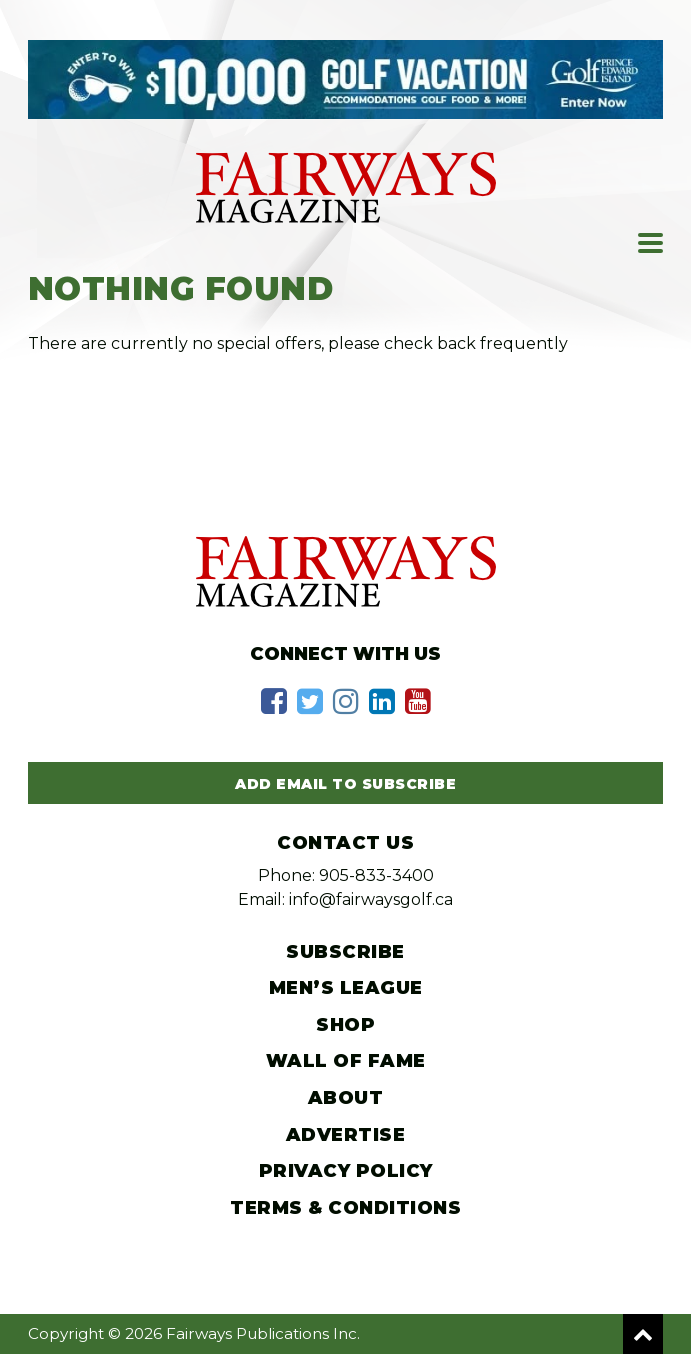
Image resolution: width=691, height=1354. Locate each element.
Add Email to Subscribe (345, 784)
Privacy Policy (346, 1171)
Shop (345, 1025)
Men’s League (346, 988)
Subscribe (345, 952)
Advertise (346, 1135)
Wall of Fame (346, 1061)
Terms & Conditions (345, 1208)
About (346, 1098)
